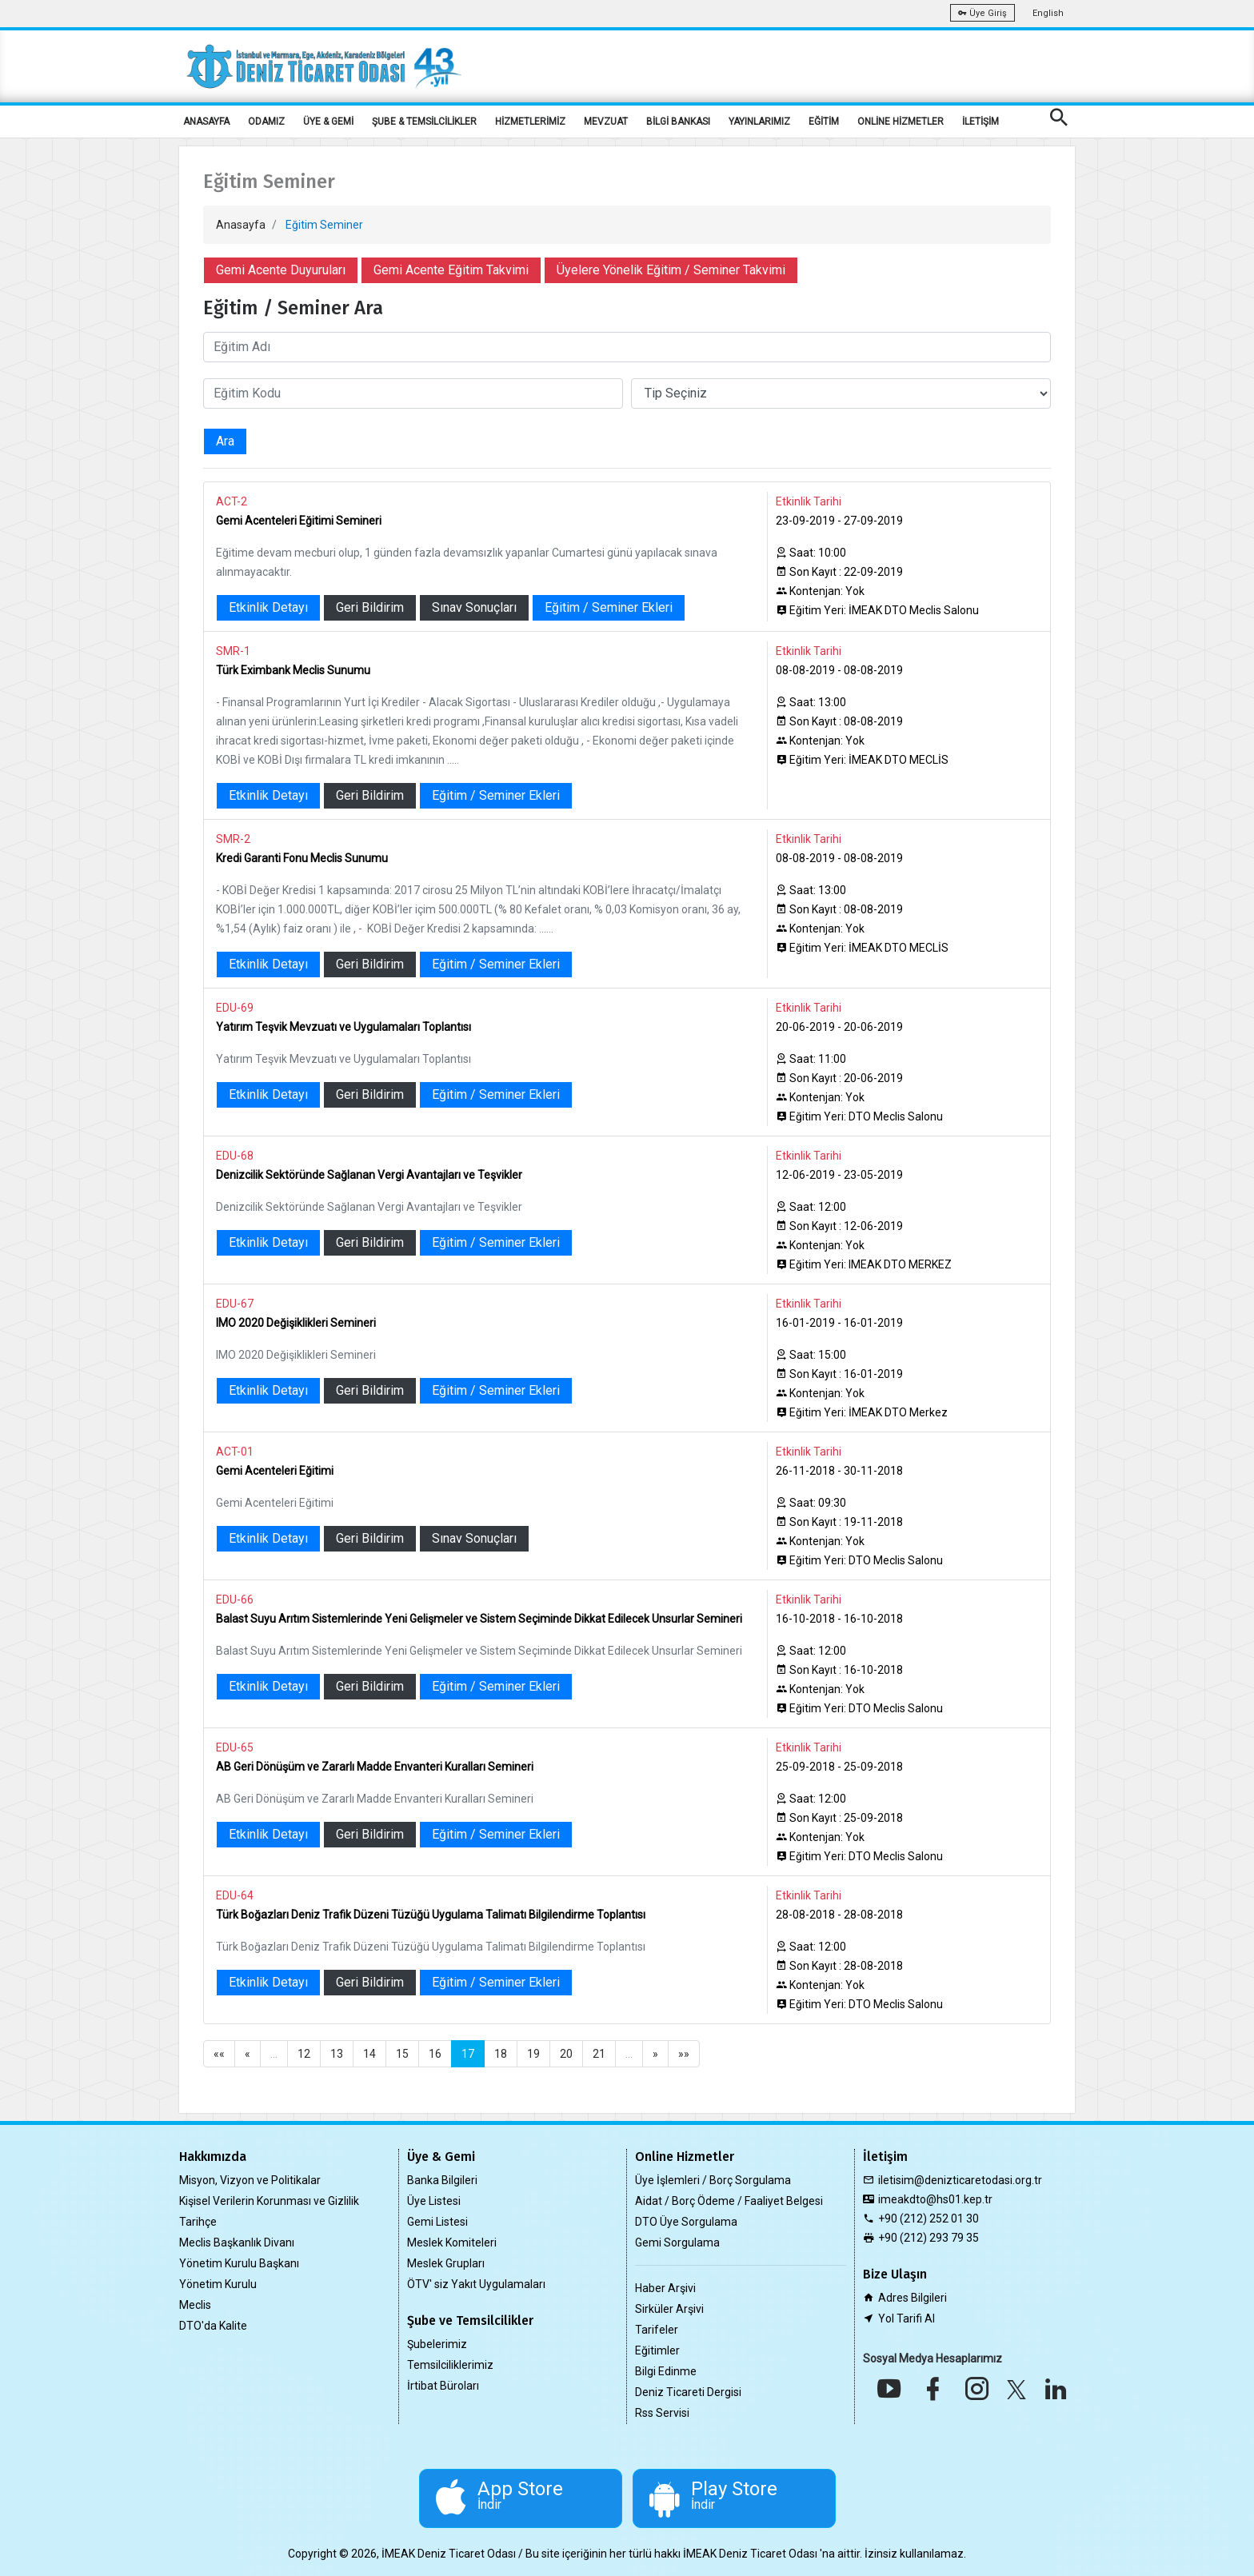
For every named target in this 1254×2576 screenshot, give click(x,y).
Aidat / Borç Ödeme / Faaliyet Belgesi (729, 2201)
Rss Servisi (662, 2412)
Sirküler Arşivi (669, 2308)
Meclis (195, 2304)
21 (599, 2053)
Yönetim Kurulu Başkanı (239, 2263)
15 (402, 2053)
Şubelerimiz (437, 2344)
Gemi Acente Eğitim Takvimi (451, 270)
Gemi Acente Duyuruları (280, 270)
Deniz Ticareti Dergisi (688, 2392)
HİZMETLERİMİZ (530, 121)
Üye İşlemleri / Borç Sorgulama (713, 2180)
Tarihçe (198, 2221)
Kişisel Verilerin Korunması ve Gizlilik (269, 2201)
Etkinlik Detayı (268, 607)
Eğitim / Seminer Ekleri (609, 607)
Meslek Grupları (446, 2263)
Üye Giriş (982, 13)
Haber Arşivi (665, 2288)
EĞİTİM (824, 121)
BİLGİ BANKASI (678, 121)
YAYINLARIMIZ (759, 121)
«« (219, 2053)
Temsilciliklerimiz (450, 2364)
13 (336, 2053)
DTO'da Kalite (213, 2325)
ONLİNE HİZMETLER (900, 121)
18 (500, 2053)
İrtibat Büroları (443, 2385)
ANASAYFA (206, 121)
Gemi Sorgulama (677, 2242)
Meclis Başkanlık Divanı (236, 2242)
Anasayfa (241, 224)
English (1048, 13)
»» (683, 2053)
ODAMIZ (266, 121)
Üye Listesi (434, 2201)
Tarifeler (656, 2329)
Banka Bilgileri (442, 2180)
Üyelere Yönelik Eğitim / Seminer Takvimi (671, 270)
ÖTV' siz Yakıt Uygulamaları (476, 2284)
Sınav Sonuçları (474, 607)
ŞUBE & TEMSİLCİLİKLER (424, 121)
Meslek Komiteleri (452, 2242)
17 (467, 2053)
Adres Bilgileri (912, 2297)
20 (566, 2053)
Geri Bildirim (370, 607)
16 (435, 2053)
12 (304, 2053)
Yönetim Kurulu (218, 2284)
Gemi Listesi (437, 2221)
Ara (225, 441)
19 (533, 2053)
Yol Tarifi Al (906, 2318)
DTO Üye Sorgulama (686, 2221)
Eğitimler (657, 2350)
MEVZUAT (606, 121)
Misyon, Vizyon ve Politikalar (250, 2180)
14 (369, 2053)
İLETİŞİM (980, 121)
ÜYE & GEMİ (328, 121)
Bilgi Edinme (666, 2371)
